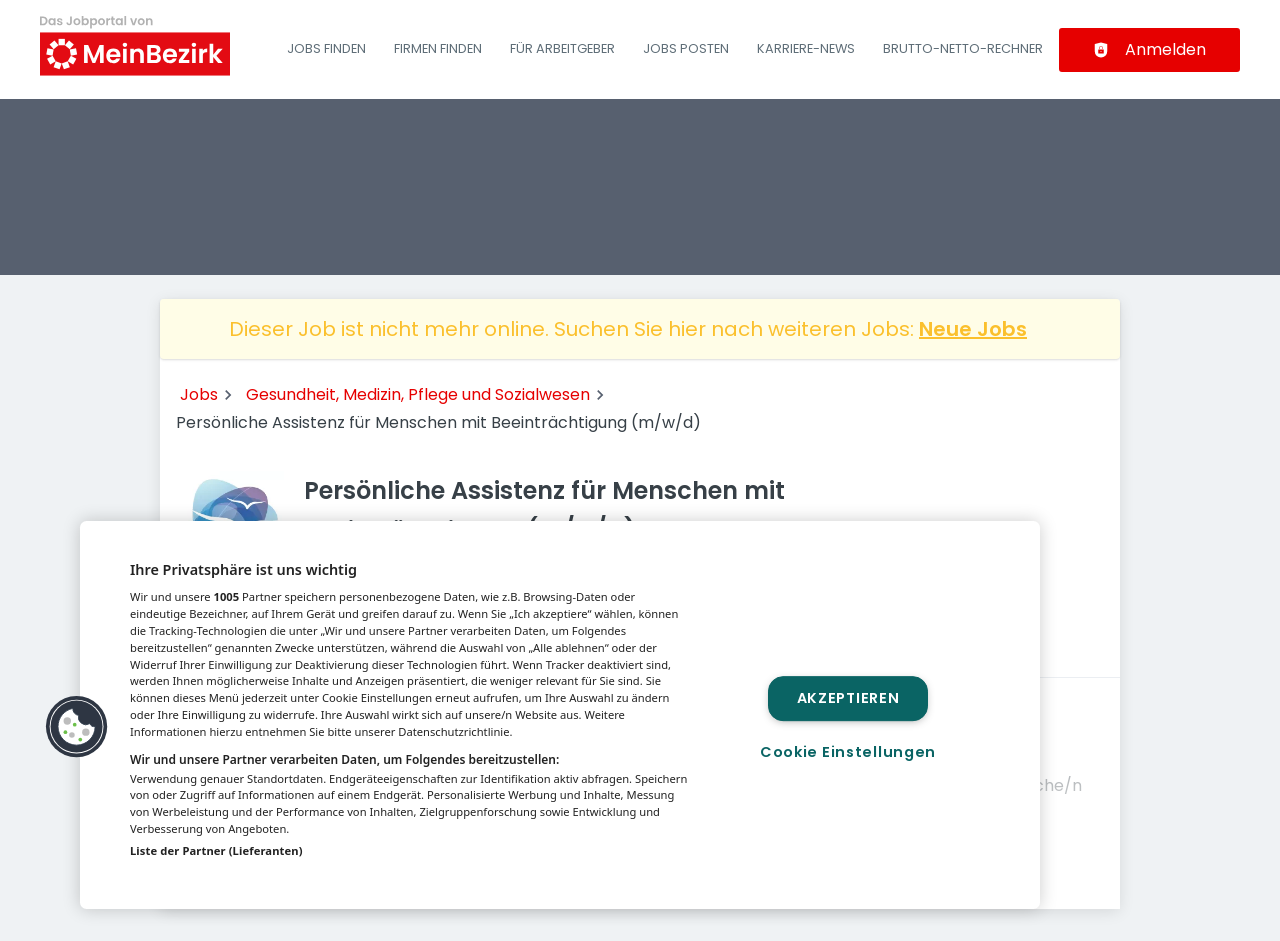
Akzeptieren (848, 698)
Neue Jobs (973, 329)
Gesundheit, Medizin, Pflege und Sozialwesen (418, 394)
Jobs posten (686, 48)
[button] (77, 727)
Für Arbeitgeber (562, 48)
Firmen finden (438, 48)
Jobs (199, 394)
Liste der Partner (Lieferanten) (216, 850)
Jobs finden (326, 48)
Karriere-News (806, 48)
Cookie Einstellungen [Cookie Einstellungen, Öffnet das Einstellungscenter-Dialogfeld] (848, 752)
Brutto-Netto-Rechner (963, 48)
